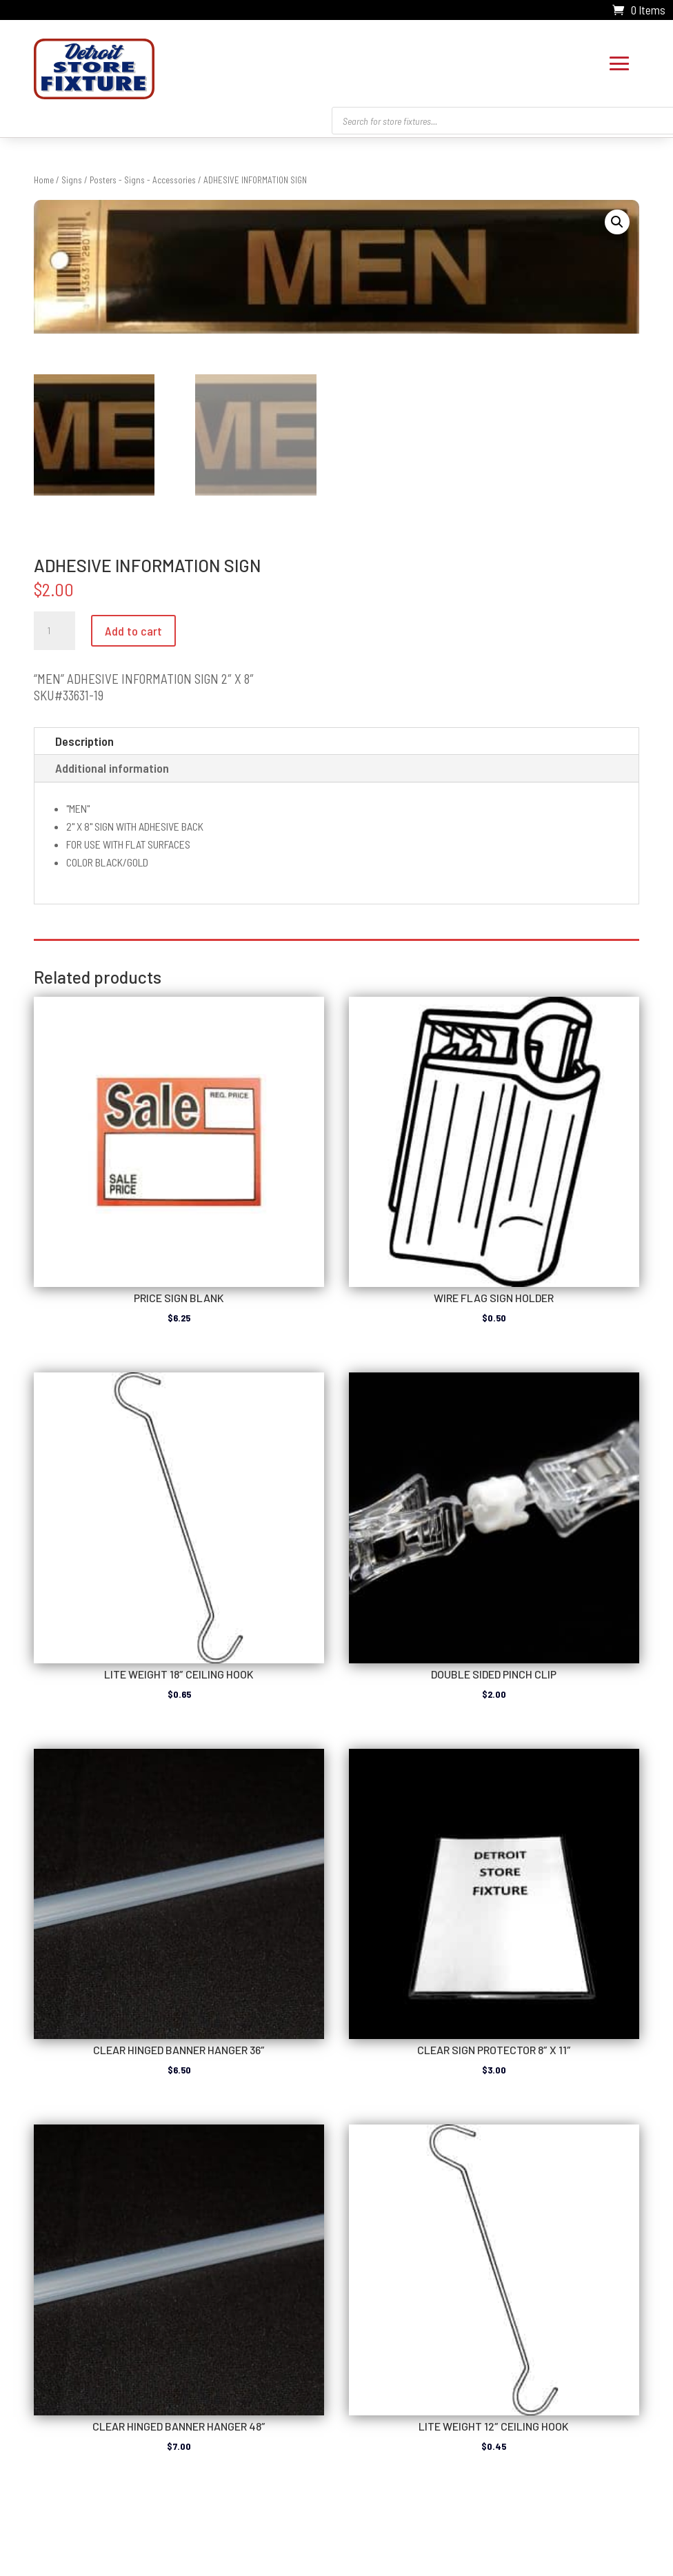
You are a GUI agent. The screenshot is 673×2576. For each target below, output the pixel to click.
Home (44, 176)
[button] (617, 218)
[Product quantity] (54, 627)
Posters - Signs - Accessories (143, 176)
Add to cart (133, 627)
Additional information (112, 764)
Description (84, 737)
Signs (71, 176)
